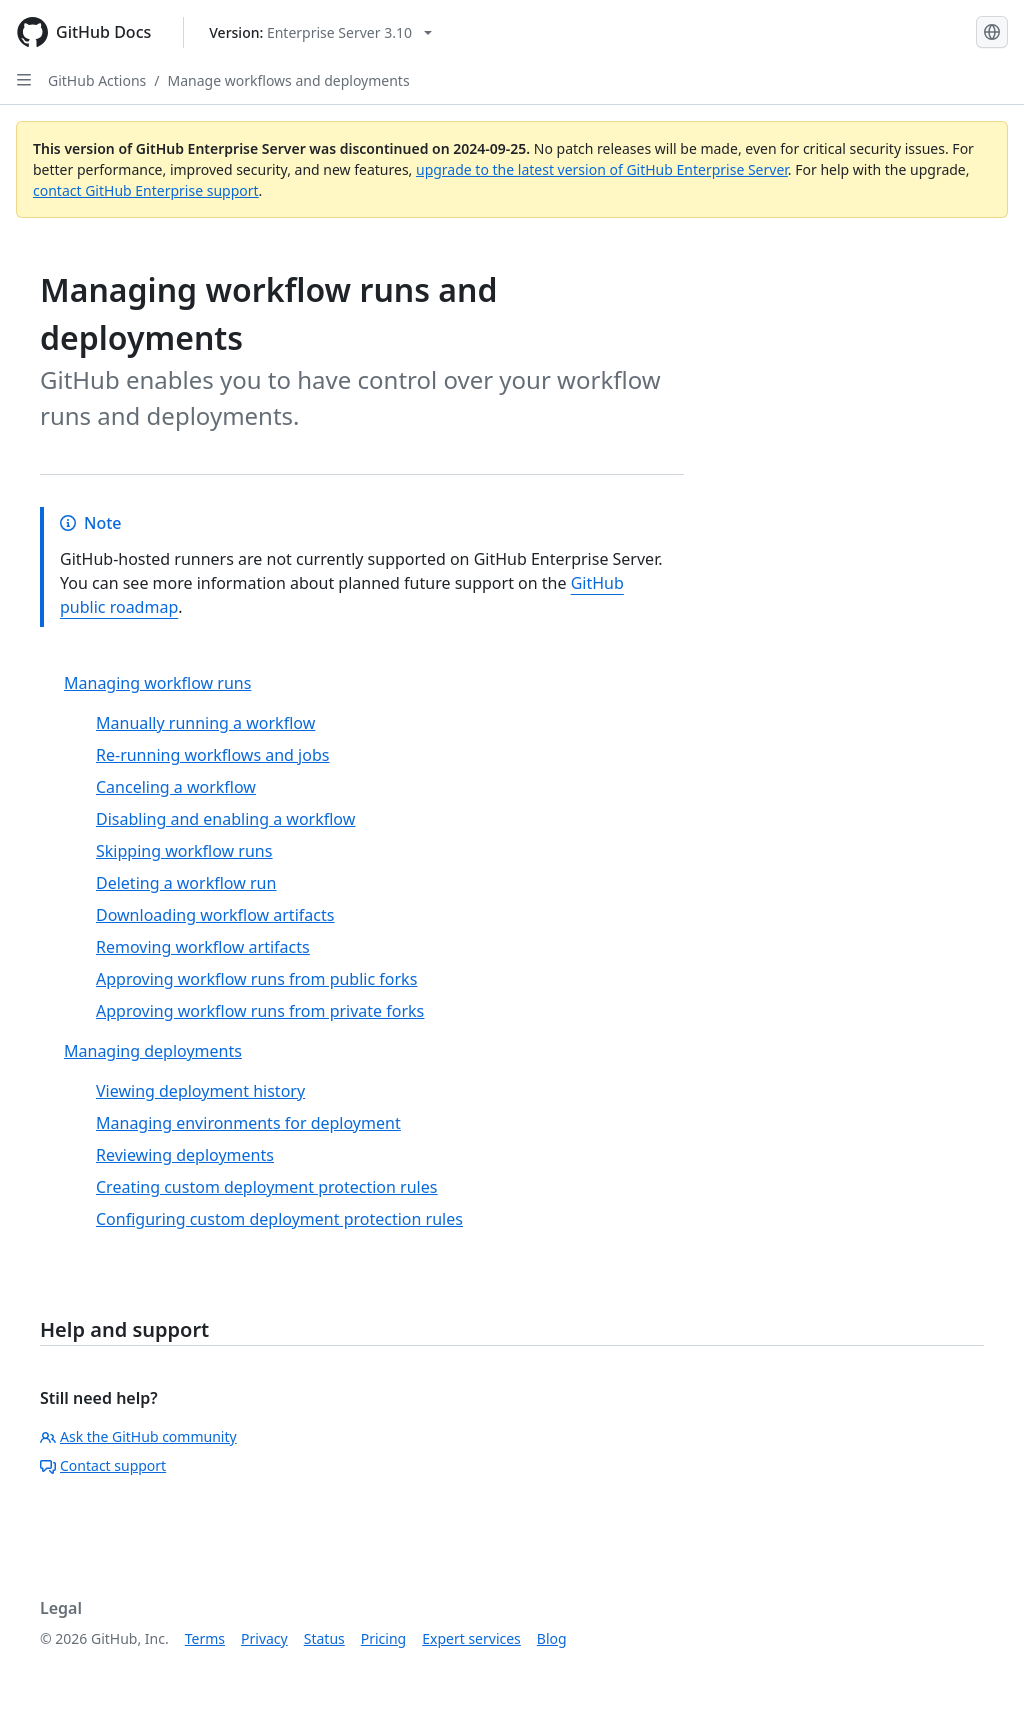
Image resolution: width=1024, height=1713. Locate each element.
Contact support (103, 1465)
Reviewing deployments (185, 1155)
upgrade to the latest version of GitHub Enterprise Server (602, 169)
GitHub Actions (97, 80)
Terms (205, 1638)
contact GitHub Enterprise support (146, 190)
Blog (552, 1638)
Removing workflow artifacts (203, 947)
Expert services (471, 1638)
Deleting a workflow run (186, 883)
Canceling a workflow (176, 787)
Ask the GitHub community (138, 1436)
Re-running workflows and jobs (212, 755)
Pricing (383, 1638)
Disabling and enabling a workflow (225, 819)
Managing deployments (153, 1051)
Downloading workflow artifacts (215, 915)
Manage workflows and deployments (289, 80)
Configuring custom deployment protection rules (279, 1219)
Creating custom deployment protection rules (266, 1187)
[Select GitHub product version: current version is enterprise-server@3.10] (320, 32)
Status (324, 1638)
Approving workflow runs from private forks (260, 1011)
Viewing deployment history (200, 1091)
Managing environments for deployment (248, 1123)
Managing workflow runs (157, 683)
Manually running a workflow (205, 723)
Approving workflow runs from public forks (256, 979)
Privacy (264, 1638)
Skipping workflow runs (184, 851)
